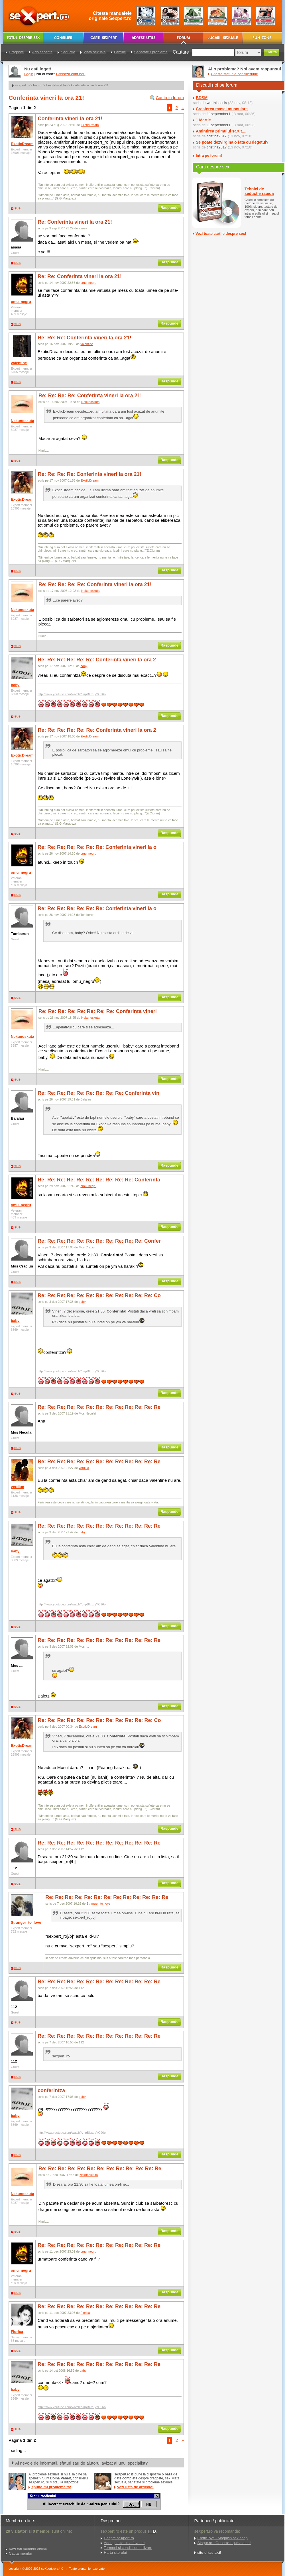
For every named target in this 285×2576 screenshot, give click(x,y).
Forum (37, 85)
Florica (17, 2332)
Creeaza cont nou (70, 74)
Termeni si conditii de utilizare (128, 2548)
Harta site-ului (115, 2552)
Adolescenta (42, 52)
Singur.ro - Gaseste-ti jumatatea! (224, 2543)
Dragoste (16, 52)
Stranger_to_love (26, 1922)
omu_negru (21, 301)
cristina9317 (217, 136)
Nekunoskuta (22, 421)
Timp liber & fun (57, 85)
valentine (19, 363)
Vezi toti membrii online (28, 2549)
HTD (152, 2531)
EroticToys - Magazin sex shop (223, 2538)
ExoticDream (22, 144)
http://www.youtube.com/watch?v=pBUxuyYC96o (72, 694)
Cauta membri (20, 2553)
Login (28, 74)
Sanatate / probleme (151, 52)
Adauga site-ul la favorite (124, 2543)
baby (15, 685)
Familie (120, 52)
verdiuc (17, 1487)
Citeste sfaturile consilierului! (234, 74)
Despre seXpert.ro (119, 2538)
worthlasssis (217, 103)
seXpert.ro (22, 85)
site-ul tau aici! (209, 2552)
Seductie (68, 52)
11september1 (218, 114)
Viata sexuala (95, 52)
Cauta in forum (170, 97)
